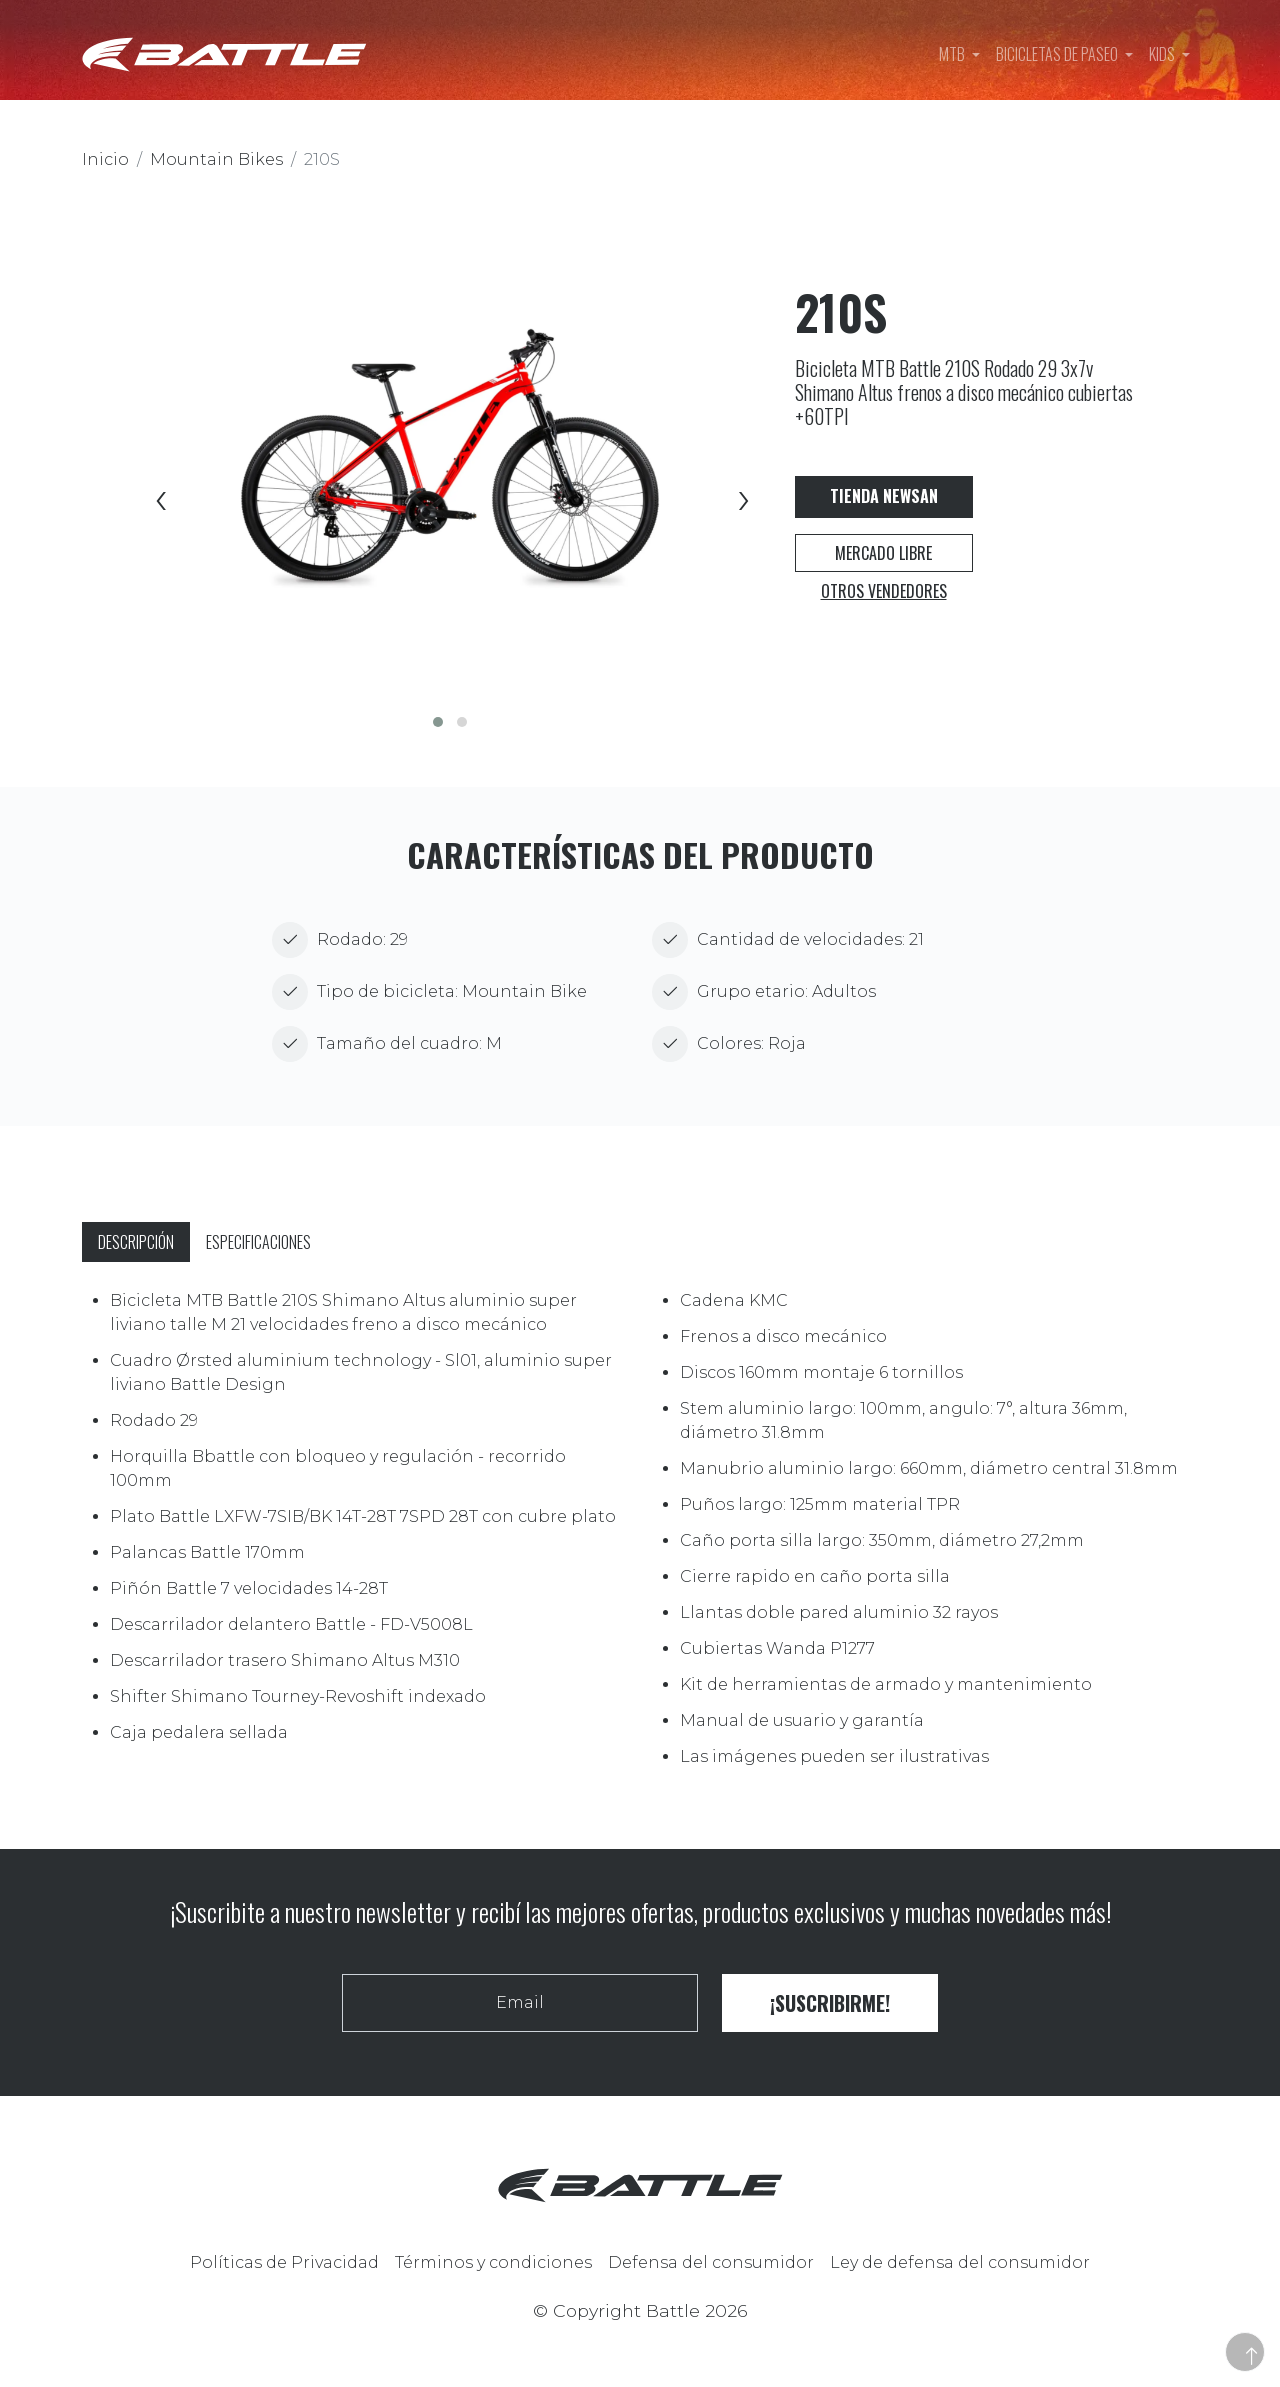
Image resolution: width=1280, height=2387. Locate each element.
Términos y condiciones (493, 2262)
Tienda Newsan (884, 496)
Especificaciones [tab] (258, 1242)
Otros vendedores (884, 591)
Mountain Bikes (216, 159)
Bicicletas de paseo (1058, 54)
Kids (1163, 54)
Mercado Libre (883, 553)
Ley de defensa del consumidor (960, 2262)
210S (322, 159)
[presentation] (159, 502)
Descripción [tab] (136, 1242)
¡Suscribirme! (830, 2003)
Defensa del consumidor (711, 2262)
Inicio (105, 159)
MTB (953, 54)
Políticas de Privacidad (284, 2262)
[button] (438, 722)
